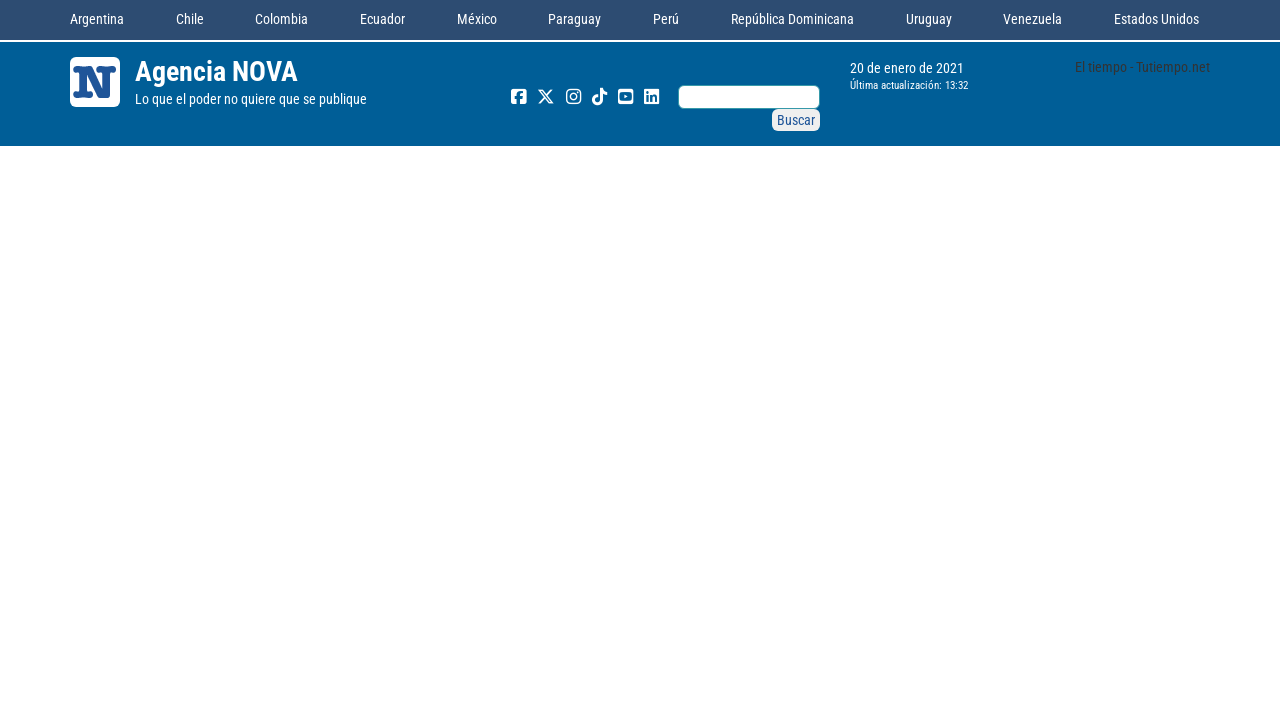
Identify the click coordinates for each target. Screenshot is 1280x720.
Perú (666, 19)
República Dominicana (792, 19)
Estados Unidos (1156, 19)
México (477, 19)
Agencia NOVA (216, 71)
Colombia (281, 19)
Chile (190, 19)
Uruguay (929, 19)
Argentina (97, 19)
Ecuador (382, 19)
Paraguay (574, 19)
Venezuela (1032, 19)
